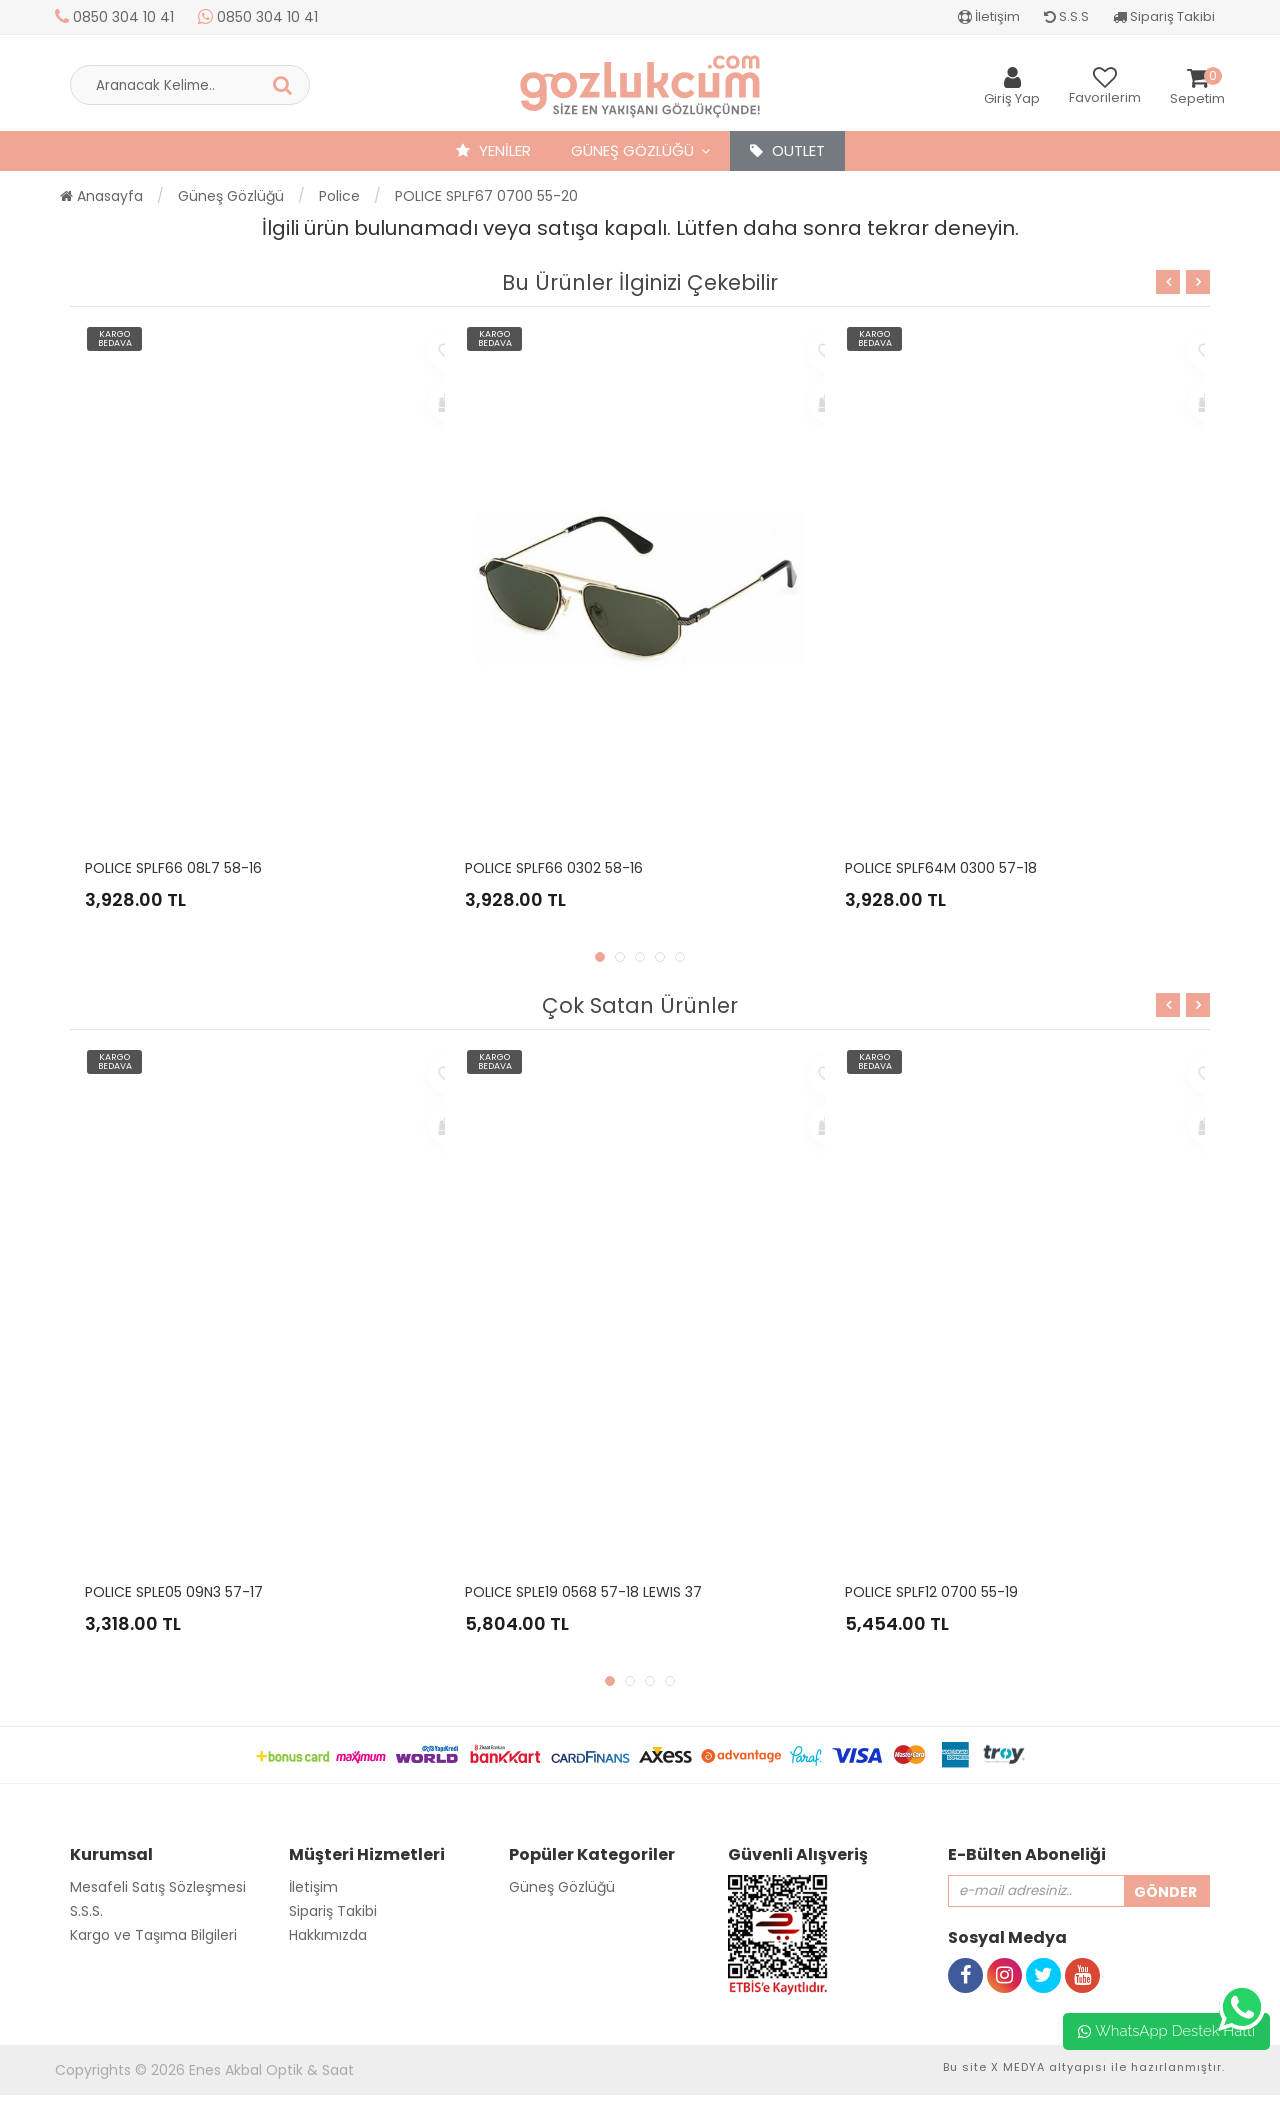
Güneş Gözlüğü (632, 150)
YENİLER (493, 150)
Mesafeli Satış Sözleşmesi (158, 1887)
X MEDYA (1018, 2067)
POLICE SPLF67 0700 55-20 (486, 196)
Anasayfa (101, 196)
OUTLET (787, 150)
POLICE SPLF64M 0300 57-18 (941, 868)
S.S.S (1066, 16)
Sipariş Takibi (1164, 16)
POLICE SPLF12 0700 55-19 (931, 1592)
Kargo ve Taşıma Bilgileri (153, 1935)
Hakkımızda (328, 1935)
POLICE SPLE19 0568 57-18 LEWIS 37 (583, 1592)
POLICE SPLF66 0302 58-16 (554, 868)
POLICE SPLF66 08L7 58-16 (173, 868)
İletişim (989, 16)
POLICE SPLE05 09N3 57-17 (174, 1592)
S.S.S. (86, 1911)
